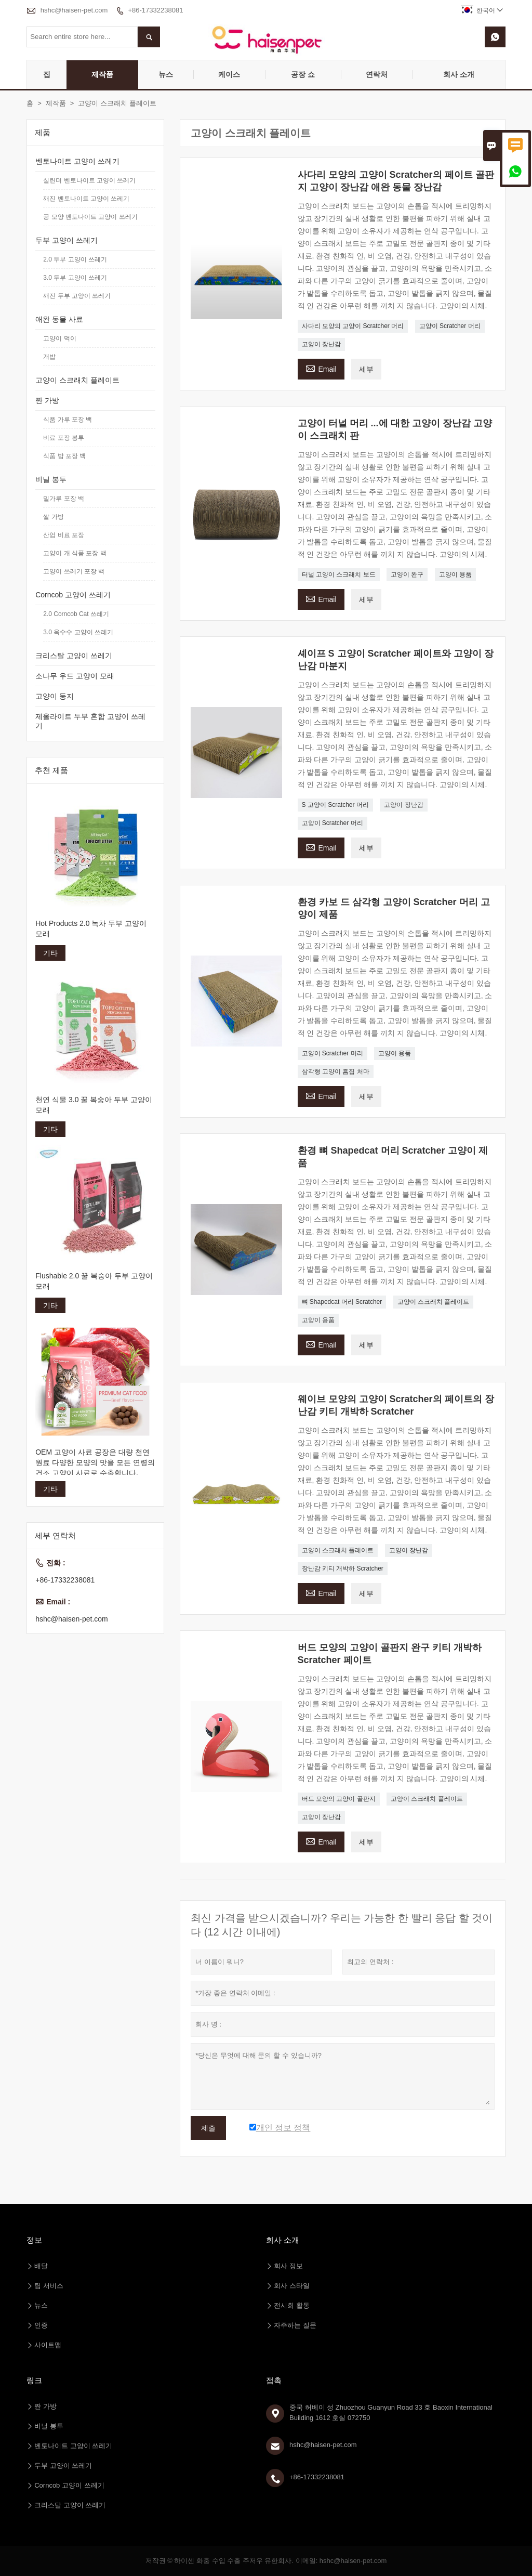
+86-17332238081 (155, 10)
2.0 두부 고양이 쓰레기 (75, 259)
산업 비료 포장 (63, 535)
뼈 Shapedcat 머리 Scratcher (342, 1301)
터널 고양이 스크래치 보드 (339, 574)
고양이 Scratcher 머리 (450, 326)
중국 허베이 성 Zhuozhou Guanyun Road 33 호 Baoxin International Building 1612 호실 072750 (391, 2412)
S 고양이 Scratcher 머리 (335, 804)
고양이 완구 (407, 574)
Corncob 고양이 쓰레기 (73, 595)
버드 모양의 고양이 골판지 (339, 1798)
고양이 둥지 (54, 696)
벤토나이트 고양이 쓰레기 (77, 161)
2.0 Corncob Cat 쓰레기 (76, 614)
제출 (208, 2128)
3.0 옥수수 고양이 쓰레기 (78, 632)
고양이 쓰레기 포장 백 (73, 571)
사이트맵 (47, 2345)
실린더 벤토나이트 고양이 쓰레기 (89, 180)
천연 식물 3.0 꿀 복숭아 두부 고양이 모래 (93, 1104)
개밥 (49, 356)
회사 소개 (458, 74)
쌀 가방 (53, 516)
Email (321, 367)
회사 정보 (288, 2266)
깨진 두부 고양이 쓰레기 (77, 295)
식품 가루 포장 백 (67, 419)
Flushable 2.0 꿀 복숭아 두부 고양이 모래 (94, 1281)
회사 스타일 (292, 2286)
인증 (41, 2325)
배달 (41, 2266)
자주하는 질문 (295, 2325)
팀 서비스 (48, 2286)
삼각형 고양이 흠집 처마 (335, 1071)
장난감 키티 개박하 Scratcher (342, 1568)
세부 (366, 369)
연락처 (377, 74)
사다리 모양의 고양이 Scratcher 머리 (353, 326)
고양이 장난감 (321, 344)
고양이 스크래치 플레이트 (433, 1301)
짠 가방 (47, 400)
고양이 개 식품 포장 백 (74, 553)
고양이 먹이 (59, 338)
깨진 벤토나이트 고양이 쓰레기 (86, 198)
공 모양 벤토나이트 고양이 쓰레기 (90, 216)
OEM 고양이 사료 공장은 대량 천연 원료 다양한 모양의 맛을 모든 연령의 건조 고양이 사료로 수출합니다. (94, 1462)
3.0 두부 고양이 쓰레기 (75, 277)
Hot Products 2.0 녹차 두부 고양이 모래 (91, 928)
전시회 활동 (292, 2305)
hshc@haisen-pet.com (74, 10)
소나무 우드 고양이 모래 (74, 676)
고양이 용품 (455, 574)
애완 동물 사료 (59, 319)
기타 (50, 953)
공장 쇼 (303, 74)
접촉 (274, 2380)
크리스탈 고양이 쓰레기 (73, 655)
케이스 (229, 74)
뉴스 (165, 74)
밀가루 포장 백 (63, 498)
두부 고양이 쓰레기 (66, 240)
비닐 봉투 (50, 479)
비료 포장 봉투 (63, 437)
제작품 (102, 74)
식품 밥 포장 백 (64, 456)
